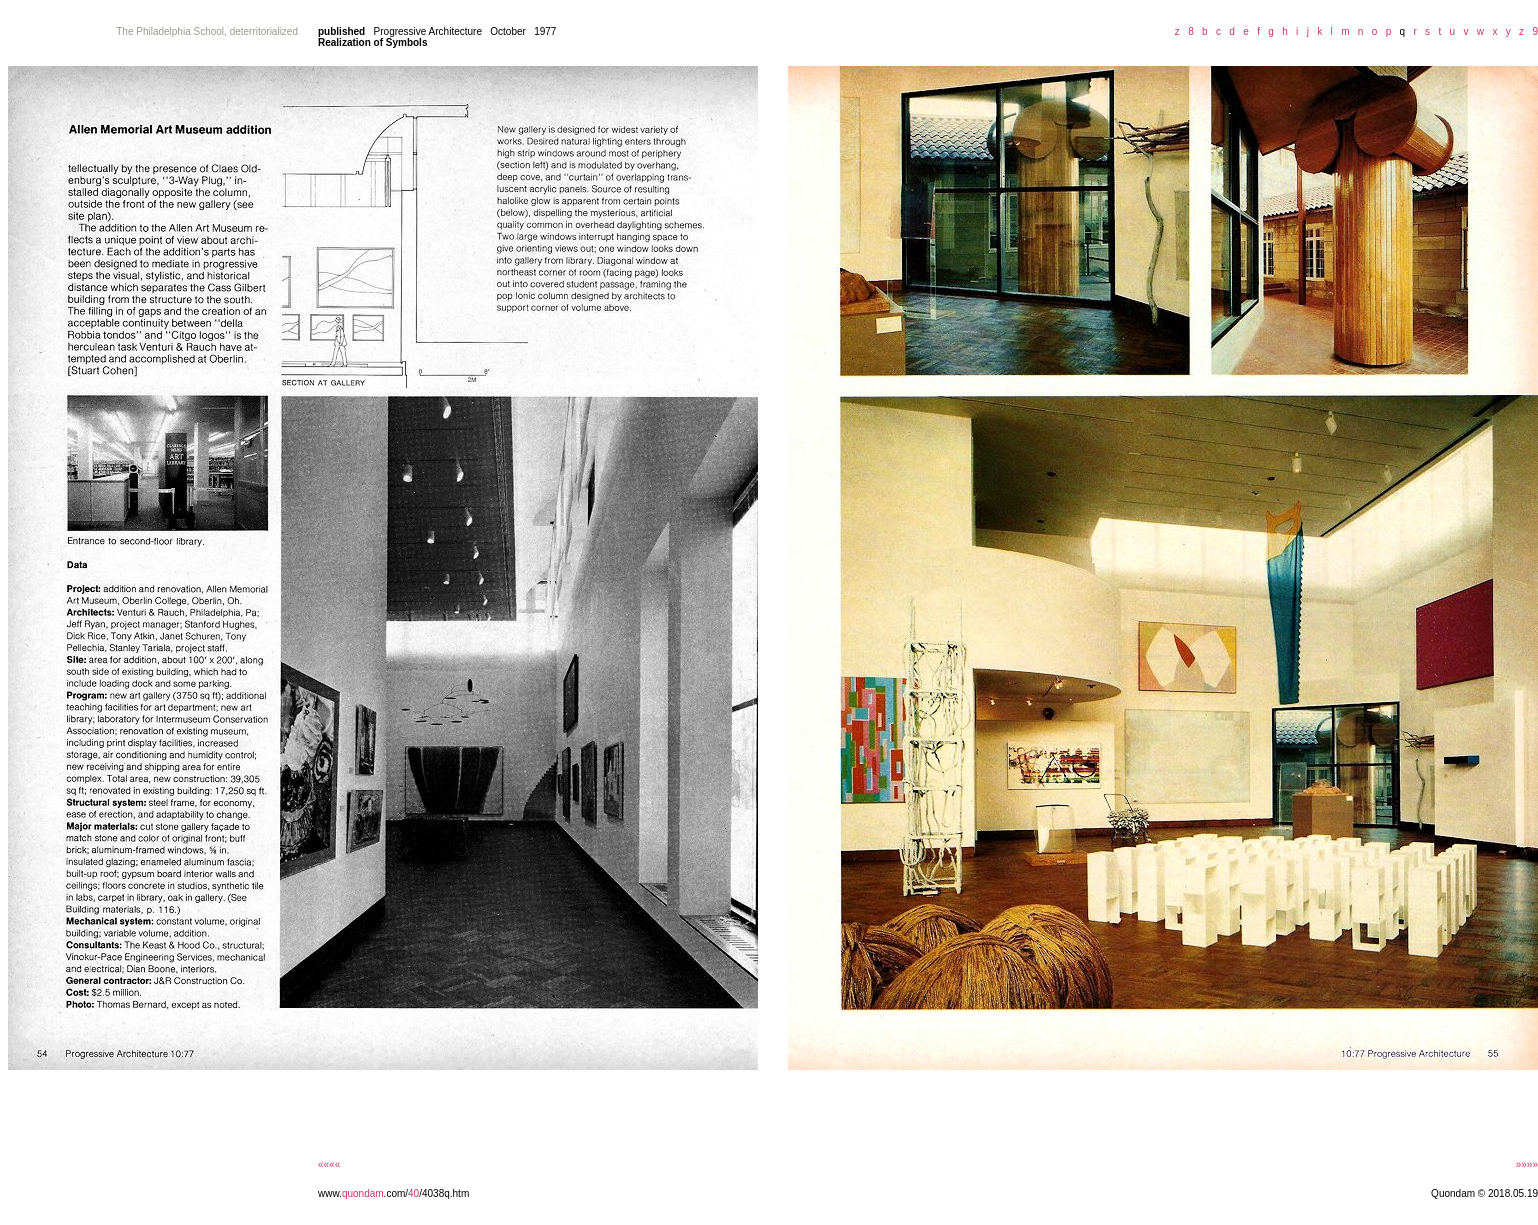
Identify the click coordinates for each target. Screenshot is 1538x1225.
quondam (363, 1193)
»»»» (1527, 1164)
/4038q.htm (444, 1193)
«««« (329, 1164)
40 (413, 1193)
